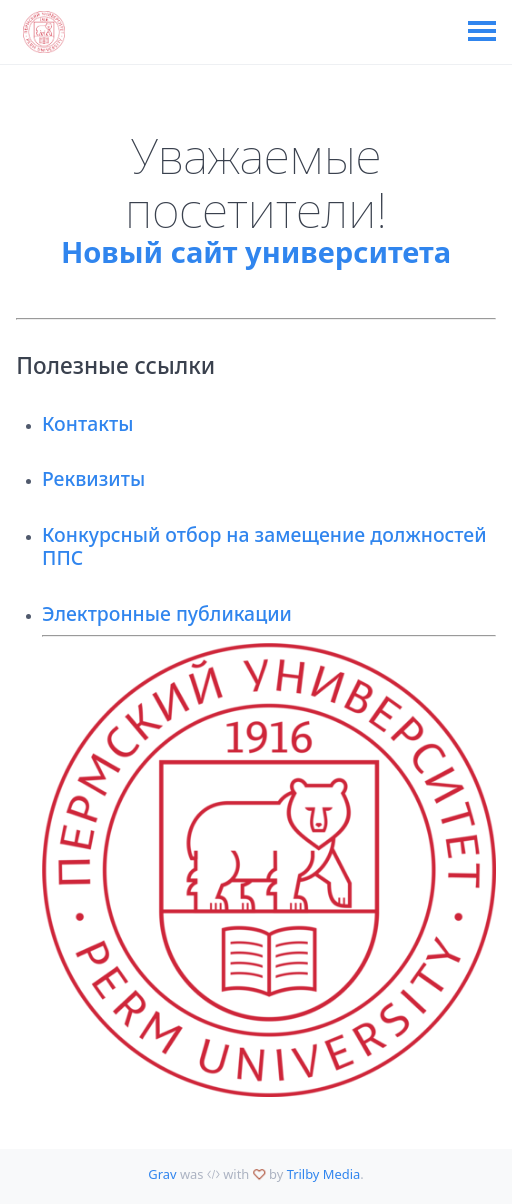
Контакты (87, 423)
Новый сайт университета (256, 252)
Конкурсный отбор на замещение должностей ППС (264, 546)
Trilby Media (324, 1174)
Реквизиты (93, 478)
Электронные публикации (167, 613)
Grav (162, 1174)
